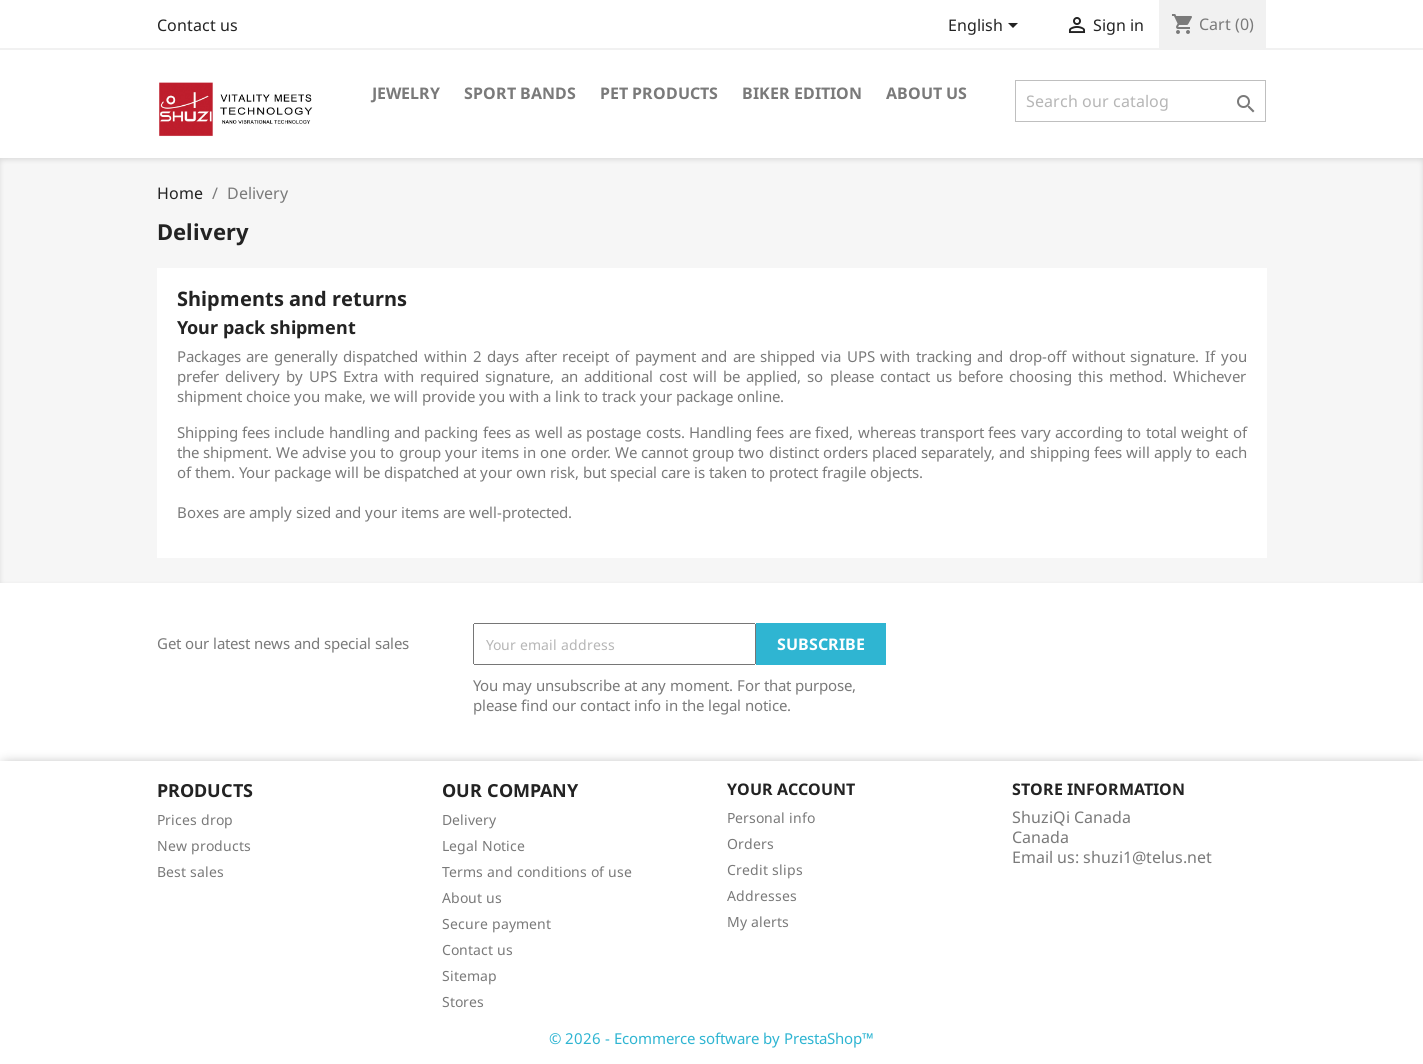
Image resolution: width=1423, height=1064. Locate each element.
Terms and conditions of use (537, 871)
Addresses (762, 895)
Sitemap (469, 975)
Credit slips (765, 869)
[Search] (1140, 101)
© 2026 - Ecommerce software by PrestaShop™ (711, 1038)
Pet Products (659, 93)
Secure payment (496, 923)
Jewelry (406, 93)
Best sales (190, 871)
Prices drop (195, 819)
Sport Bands (520, 93)
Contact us (197, 25)
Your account (791, 789)
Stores (463, 1001)
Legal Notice (483, 845)
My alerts (758, 921)
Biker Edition (802, 93)
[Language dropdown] (986, 27)
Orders (750, 843)
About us (926, 93)
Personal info (771, 817)
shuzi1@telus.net (1147, 857)
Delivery (469, 819)
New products (204, 845)
